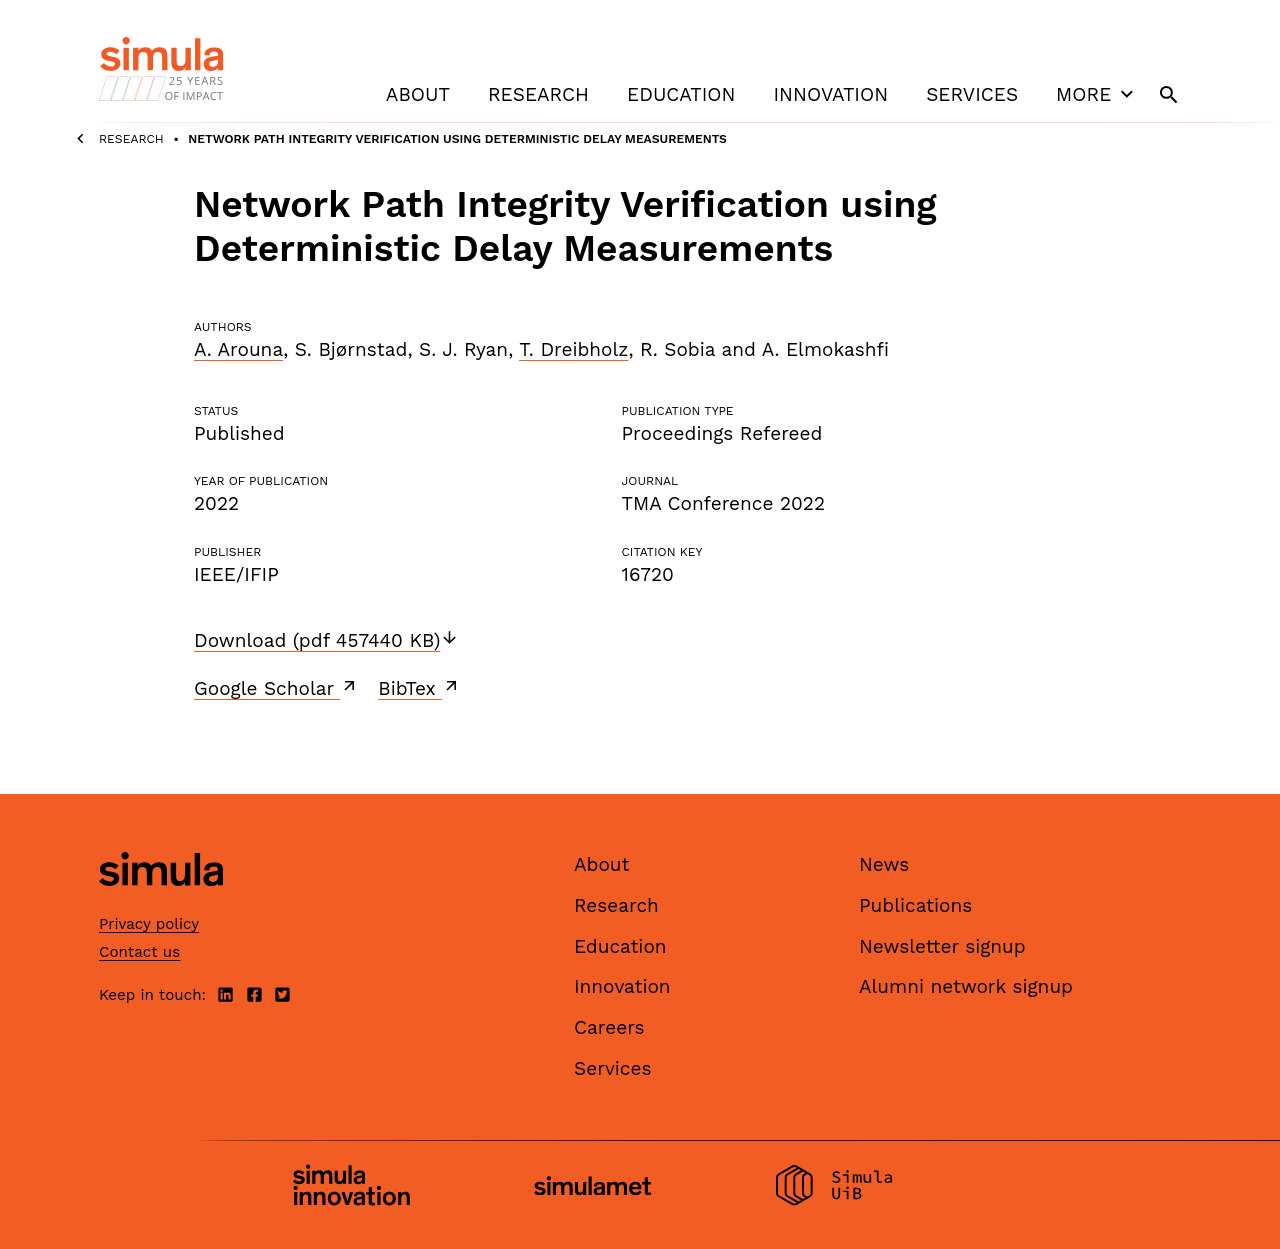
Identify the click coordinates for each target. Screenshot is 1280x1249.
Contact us (139, 952)
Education (681, 94)
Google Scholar (276, 688)
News (884, 864)
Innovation (830, 94)
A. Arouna (238, 349)
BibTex (419, 688)
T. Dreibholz (573, 349)
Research (538, 94)
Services (972, 94)
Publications (915, 905)
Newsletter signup (942, 946)
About (418, 94)
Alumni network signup (966, 986)
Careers (609, 1027)
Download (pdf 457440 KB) (326, 640)
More (1097, 94)
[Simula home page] (161, 903)
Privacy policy (149, 924)
